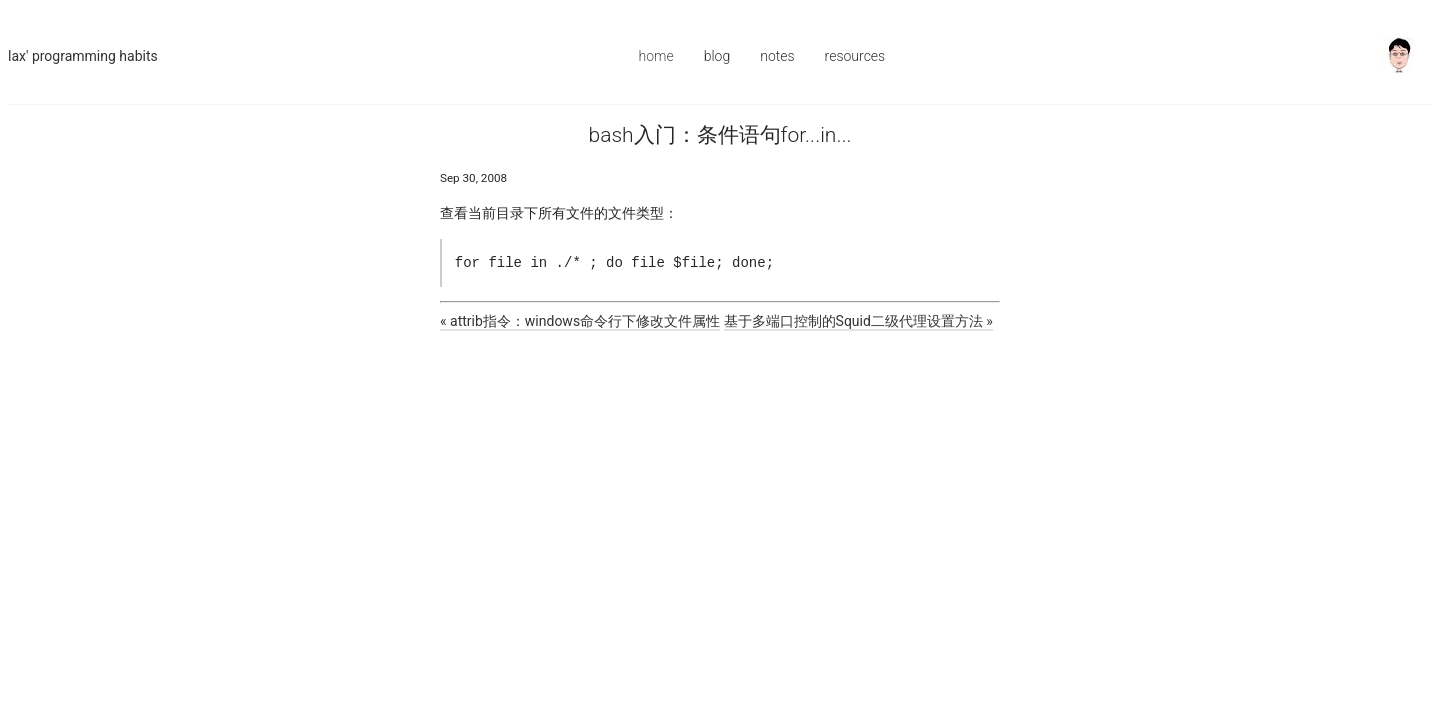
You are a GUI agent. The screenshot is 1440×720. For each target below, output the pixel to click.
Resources (855, 56)
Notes (777, 56)
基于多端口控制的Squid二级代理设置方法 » (858, 321)
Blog (717, 56)
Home (656, 56)
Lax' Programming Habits (83, 56)
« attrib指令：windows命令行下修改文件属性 (580, 321)
